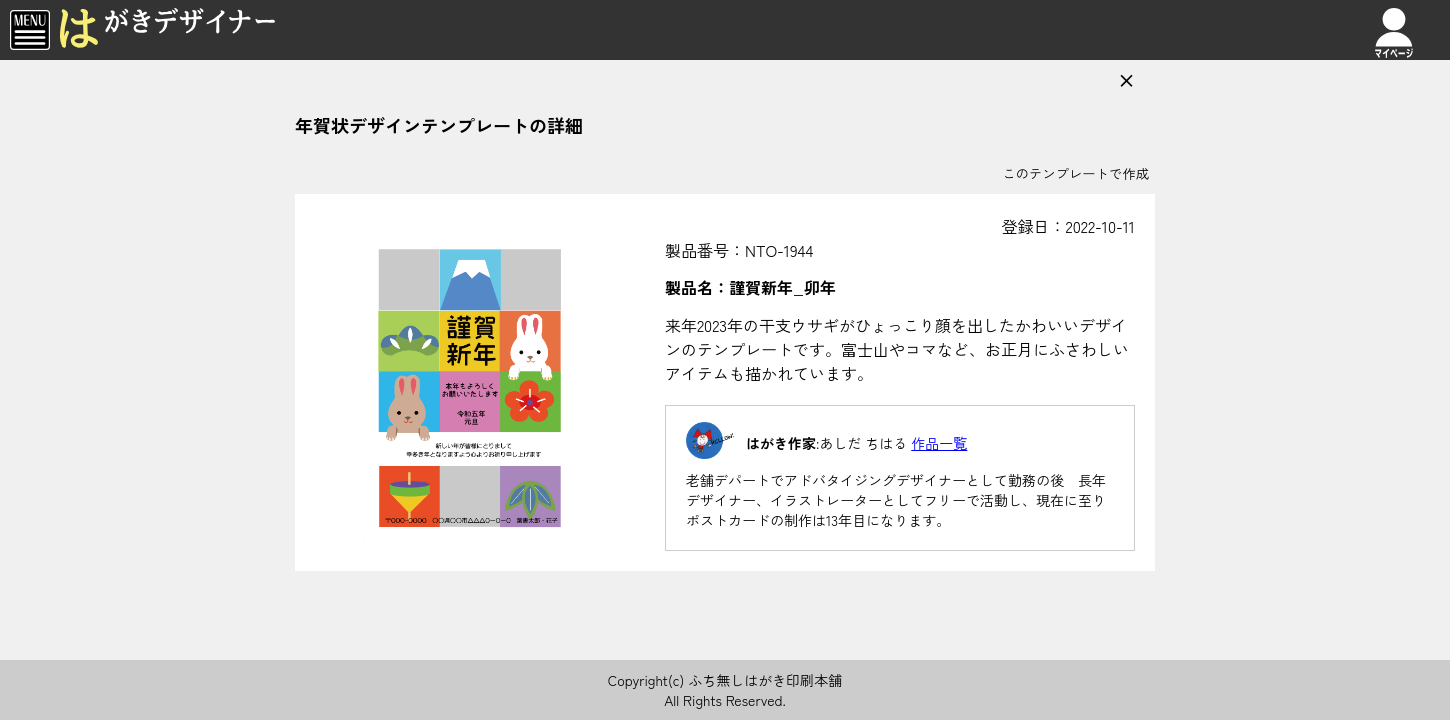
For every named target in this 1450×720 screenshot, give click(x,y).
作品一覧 (939, 443)
